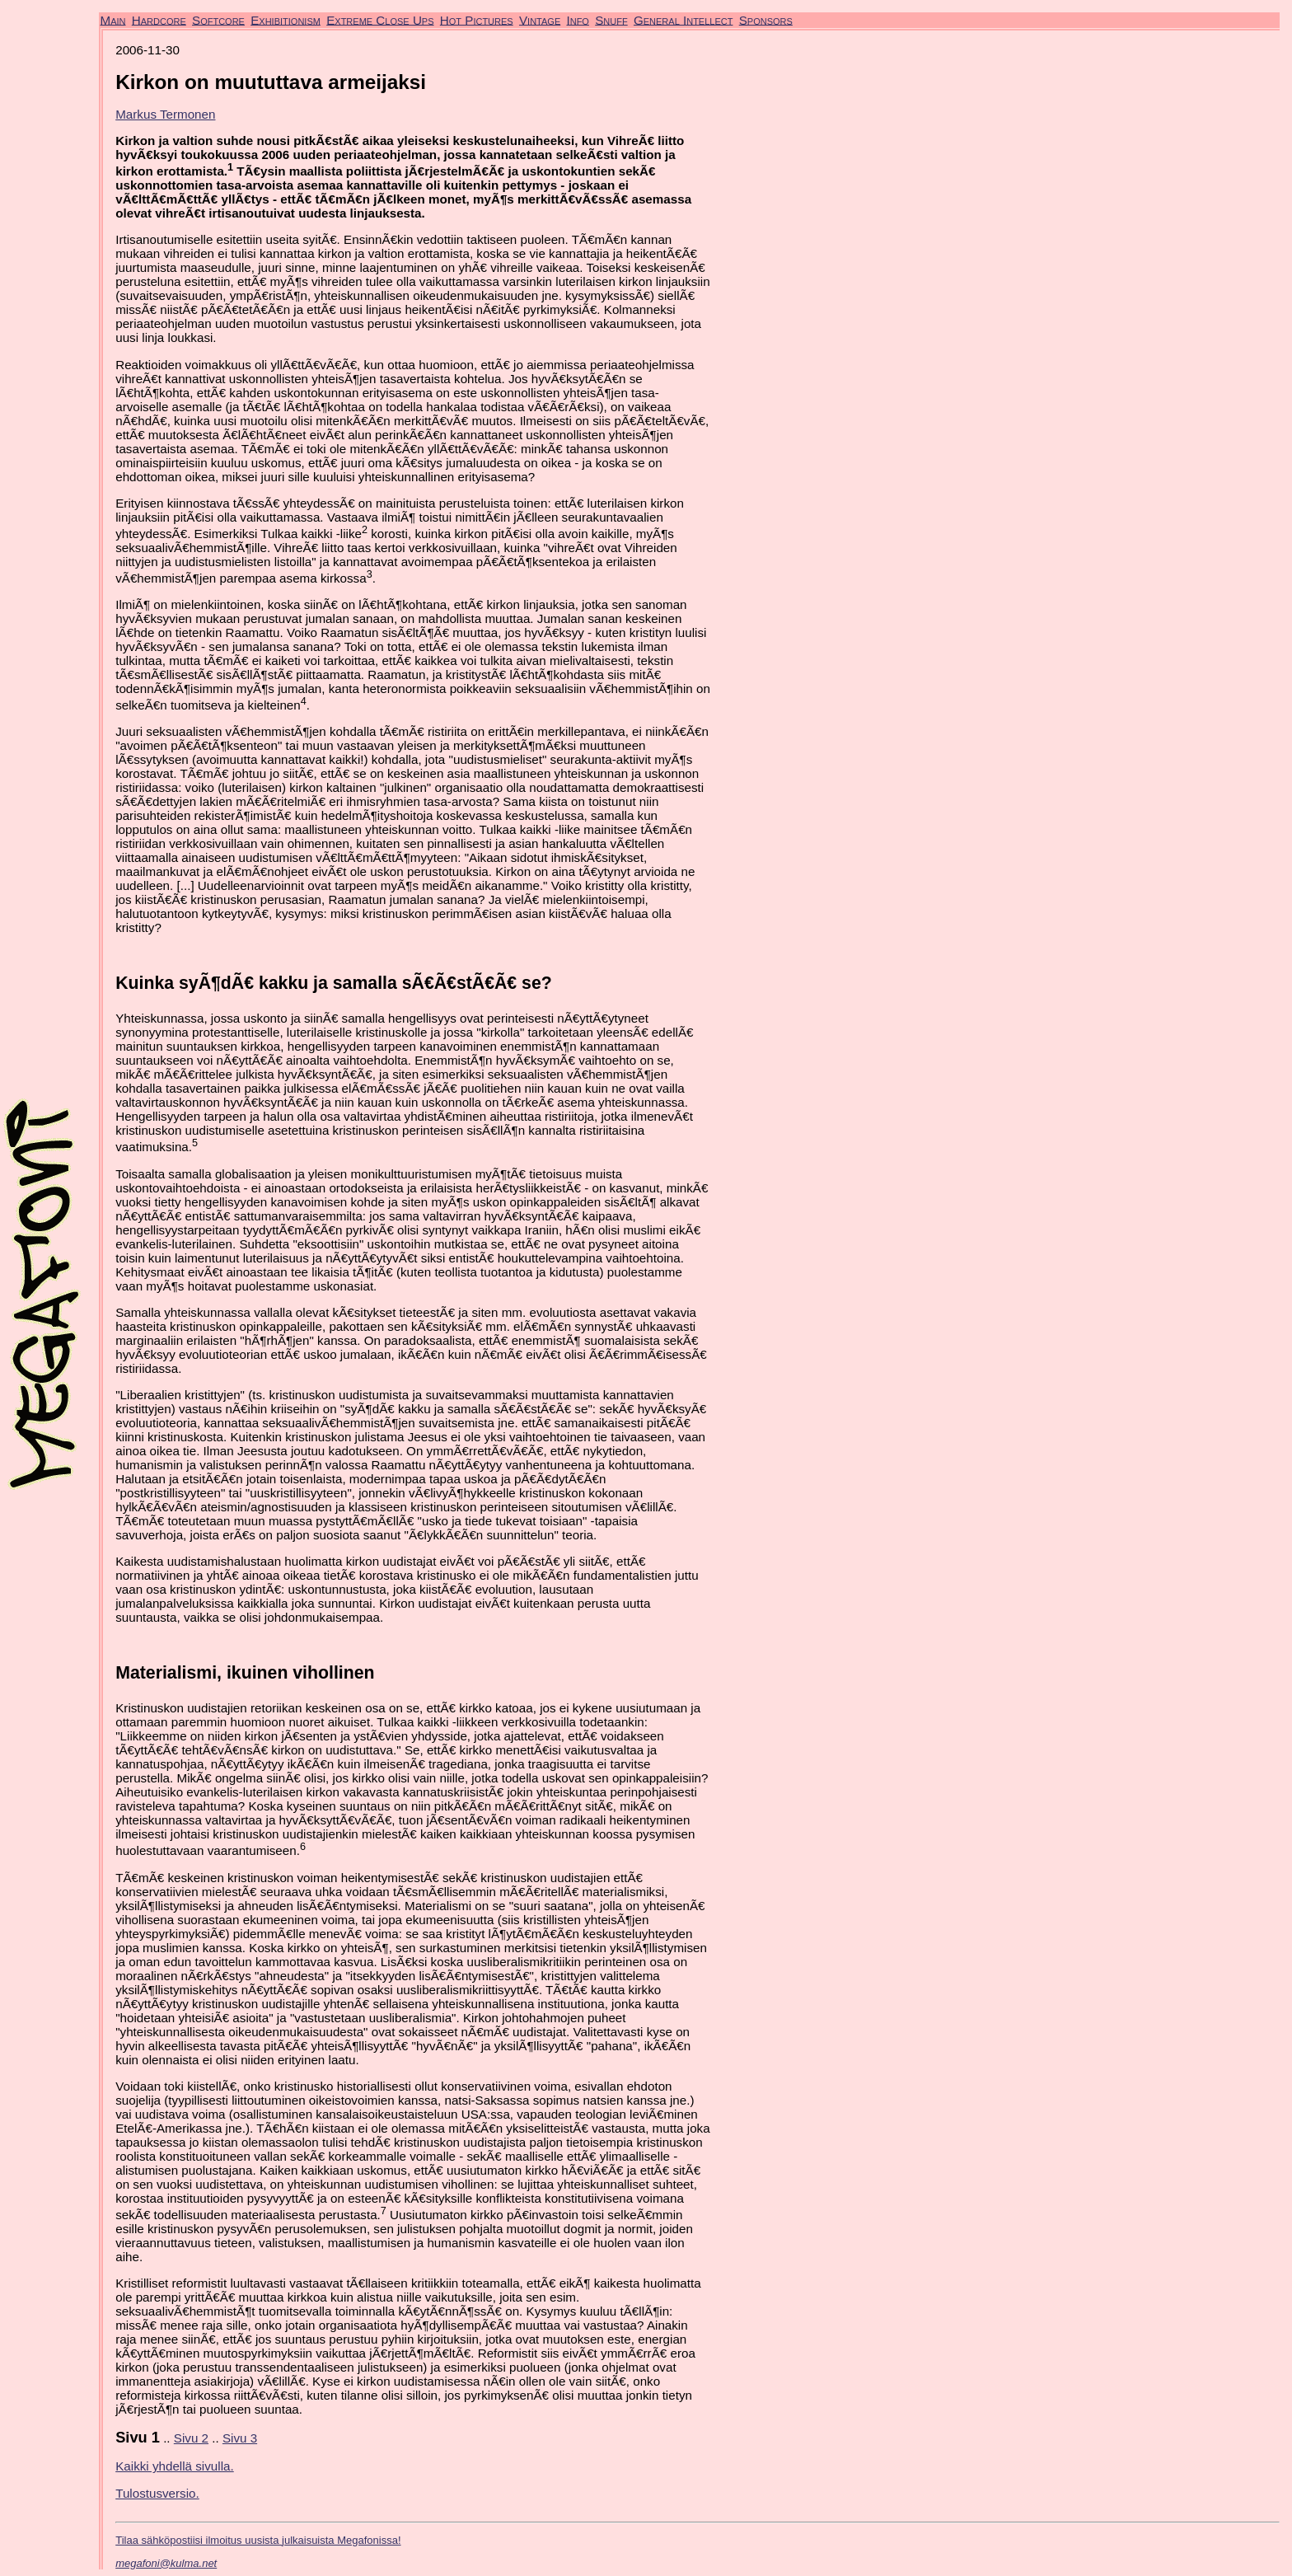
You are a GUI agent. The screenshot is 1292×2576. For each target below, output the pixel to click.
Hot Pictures (476, 19)
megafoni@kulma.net (166, 2563)
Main (113, 19)
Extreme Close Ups (379, 19)
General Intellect (683, 19)
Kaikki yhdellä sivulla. (174, 2466)
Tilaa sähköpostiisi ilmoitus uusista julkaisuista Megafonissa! (257, 2540)
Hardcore (159, 19)
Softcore (218, 19)
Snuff (611, 19)
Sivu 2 (191, 2438)
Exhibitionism (285, 19)
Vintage (539, 19)
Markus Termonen (165, 114)
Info (577, 19)
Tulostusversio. (157, 2493)
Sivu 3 (239, 2438)
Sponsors (766, 19)
